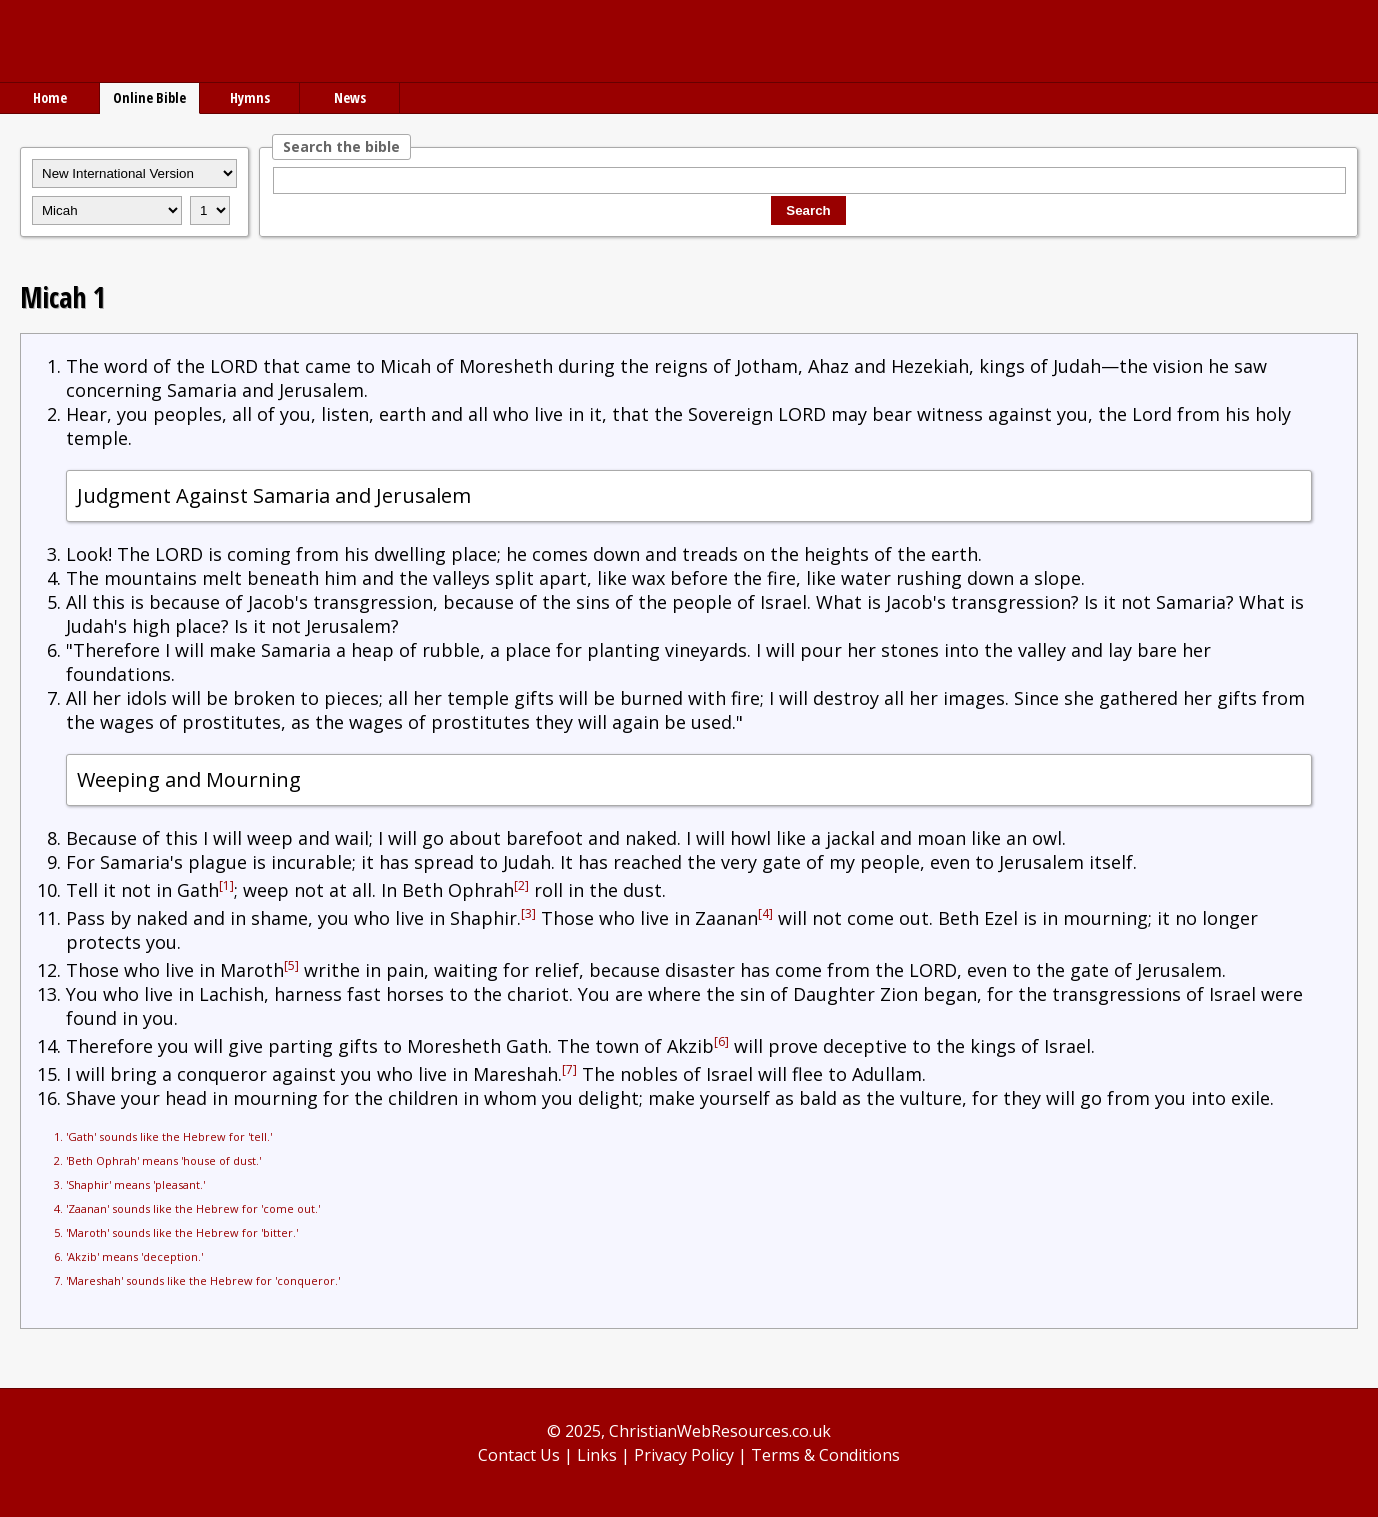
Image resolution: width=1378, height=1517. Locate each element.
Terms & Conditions (825, 1455)
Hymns (250, 97)
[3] (528, 913)
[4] (765, 913)
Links (597, 1455)
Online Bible (149, 97)
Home (50, 97)
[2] (521, 885)
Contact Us (519, 1455)
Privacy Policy (684, 1455)
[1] (226, 885)
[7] (569, 1069)
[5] (291, 965)
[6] (721, 1041)
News (350, 97)
